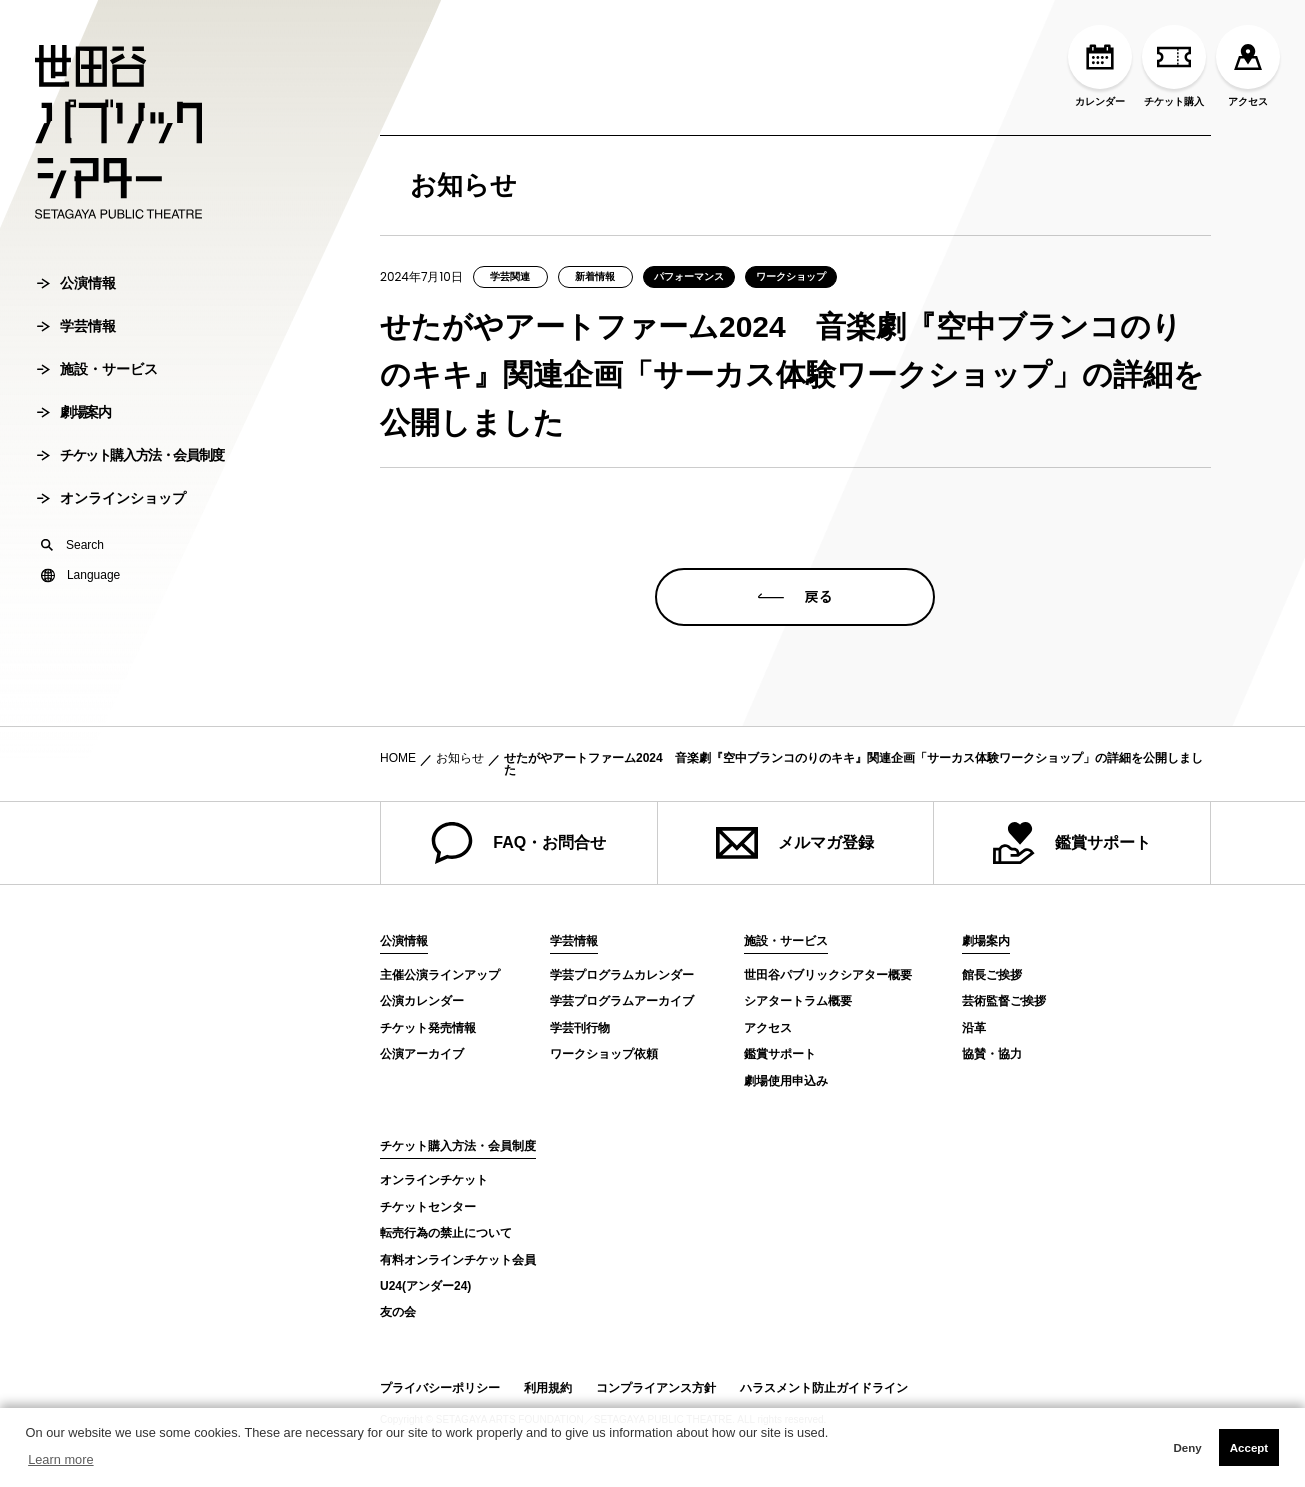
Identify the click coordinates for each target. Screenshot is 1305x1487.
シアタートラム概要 (798, 1001)
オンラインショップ (111, 564)
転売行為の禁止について (446, 1233)
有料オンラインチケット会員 (458, 1260)
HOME (398, 758)
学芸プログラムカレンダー (622, 975)
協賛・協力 (992, 1054)
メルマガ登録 (795, 843)
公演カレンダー (422, 1001)
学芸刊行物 (580, 1028)
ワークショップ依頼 (604, 1054)
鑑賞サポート (1072, 843)
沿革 (974, 1028)
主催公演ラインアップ (440, 975)
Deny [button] (1187, 1448)
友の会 (398, 1312)
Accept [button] (1249, 1448)
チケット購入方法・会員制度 (130, 521)
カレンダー (1100, 66)
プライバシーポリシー (440, 1388)
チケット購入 (1174, 66)
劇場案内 (73, 478)
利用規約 (548, 1388)
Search (72, 611)
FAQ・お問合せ (518, 843)
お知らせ (460, 758)
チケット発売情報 (428, 1028)
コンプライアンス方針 (656, 1388)
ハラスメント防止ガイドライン (824, 1388)
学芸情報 (76, 392)
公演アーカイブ (422, 1054)
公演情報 (76, 349)
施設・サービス (97, 435)
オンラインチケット (434, 1180)
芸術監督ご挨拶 (1004, 1001)
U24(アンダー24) (425, 1286)
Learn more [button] (60, 1459)
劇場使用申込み (786, 1081)
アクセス (1248, 66)
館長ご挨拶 (992, 975)
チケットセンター (428, 1207)
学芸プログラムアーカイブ (622, 1001)
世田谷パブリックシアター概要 (828, 975)
